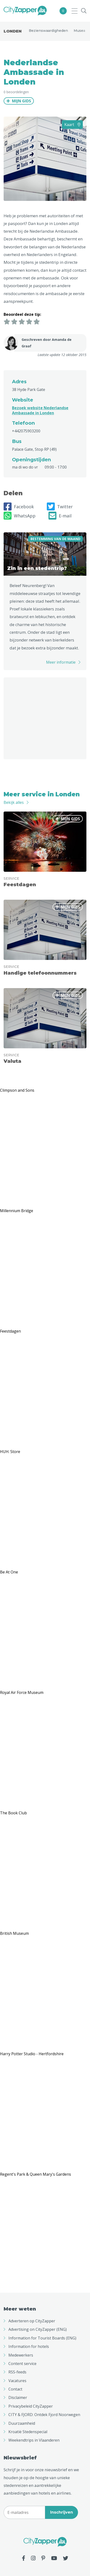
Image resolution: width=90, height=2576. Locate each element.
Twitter (60, 506)
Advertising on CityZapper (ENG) (37, 2329)
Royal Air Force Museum (21, 1692)
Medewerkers (20, 2355)
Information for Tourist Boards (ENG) (42, 2338)
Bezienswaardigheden (48, 30)
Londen (13, 31)
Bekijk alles (14, 802)
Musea (79, 30)
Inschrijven (61, 2512)
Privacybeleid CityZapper (30, 2406)
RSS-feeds (17, 2372)
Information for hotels (28, 2346)
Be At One (9, 1572)
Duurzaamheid (21, 2423)
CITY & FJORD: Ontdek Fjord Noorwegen (44, 2414)
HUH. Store (10, 1451)
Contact (15, 2389)
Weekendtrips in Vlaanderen (34, 2440)
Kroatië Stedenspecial (27, 2431)
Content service (22, 2363)
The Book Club (13, 1813)
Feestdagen (10, 1331)
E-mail (60, 515)
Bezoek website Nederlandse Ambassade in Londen (40, 410)
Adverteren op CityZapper (31, 2321)
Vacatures (17, 2380)
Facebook (19, 506)
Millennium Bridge (16, 1210)
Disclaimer (17, 2397)
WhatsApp (20, 515)
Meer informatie (61, 662)
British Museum (14, 1933)
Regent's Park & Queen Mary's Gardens (35, 2174)
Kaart (72, 124)
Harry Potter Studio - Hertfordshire (32, 2053)
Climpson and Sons (17, 1090)
